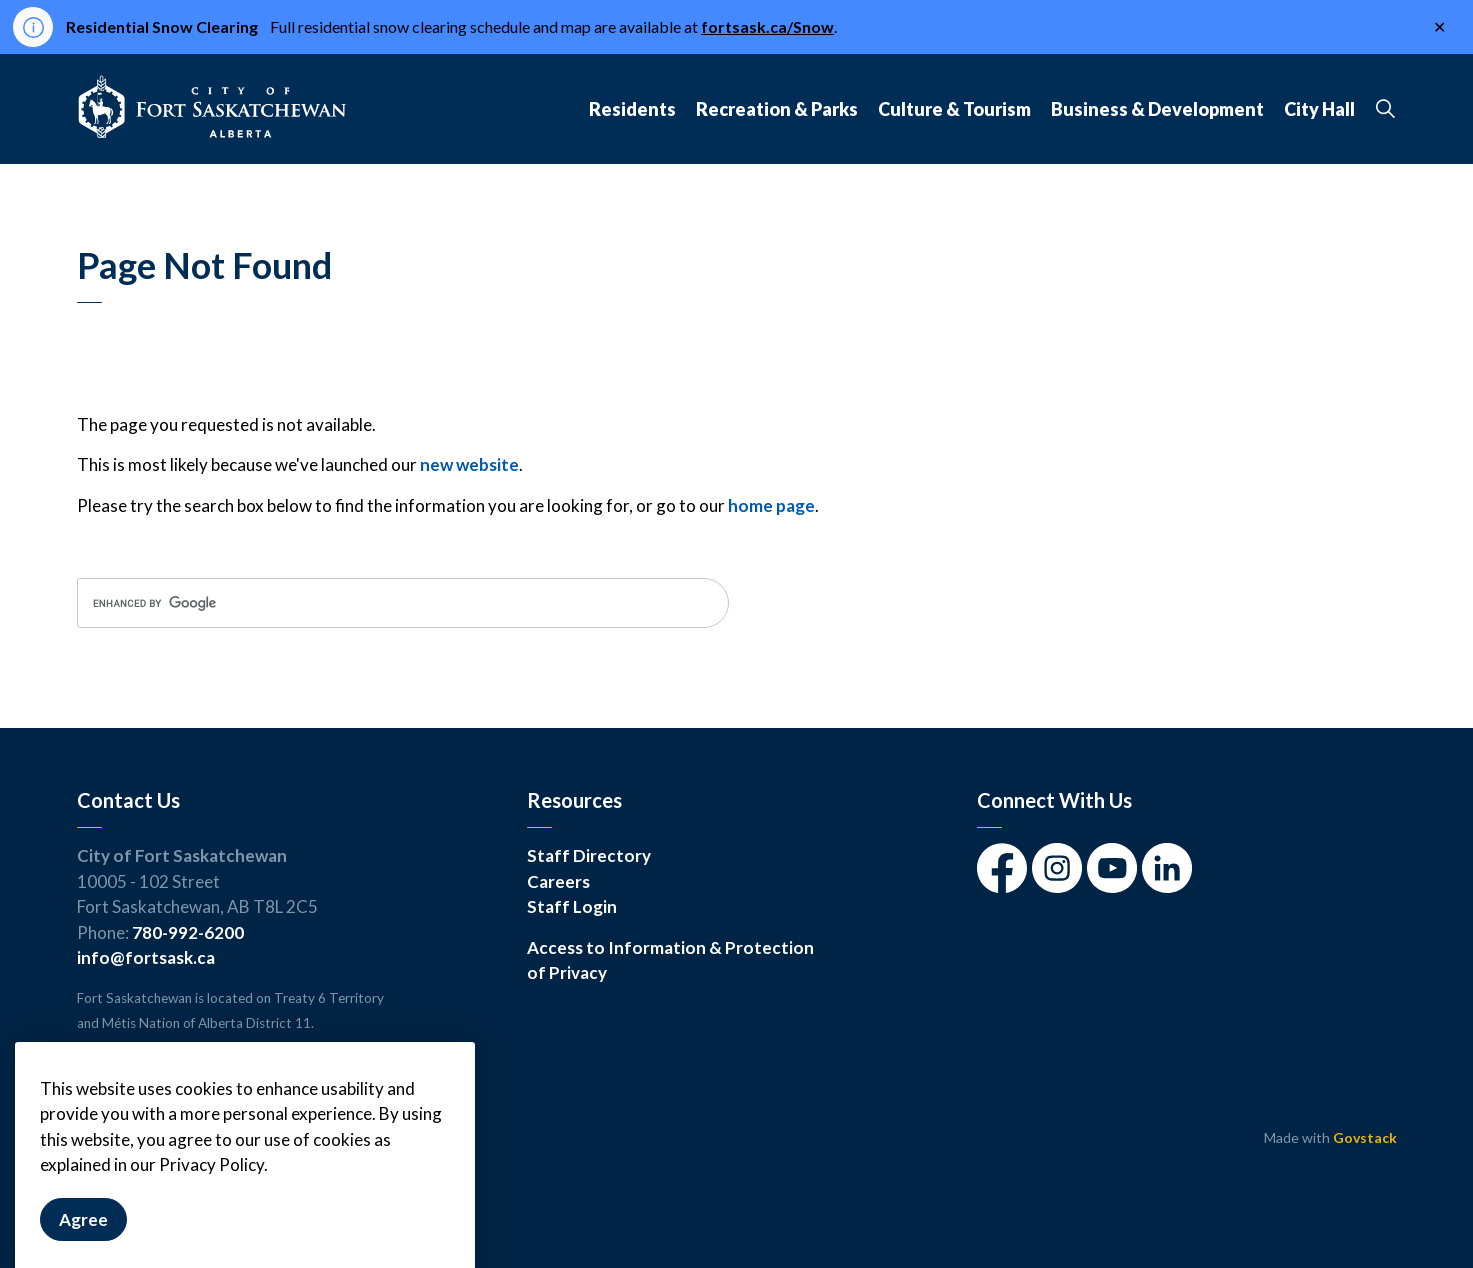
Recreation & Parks (777, 109)
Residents (632, 109)
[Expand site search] (1386, 109)
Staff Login (572, 906)
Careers (558, 881)
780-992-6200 (188, 932)
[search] (403, 603)
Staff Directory (589, 855)
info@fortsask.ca (146, 957)
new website (469, 464)
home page (771, 505)
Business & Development (1157, 109)
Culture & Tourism (954, 109)
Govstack (1365, 1137)
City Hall (1319, 109)
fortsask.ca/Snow (767, 26)
